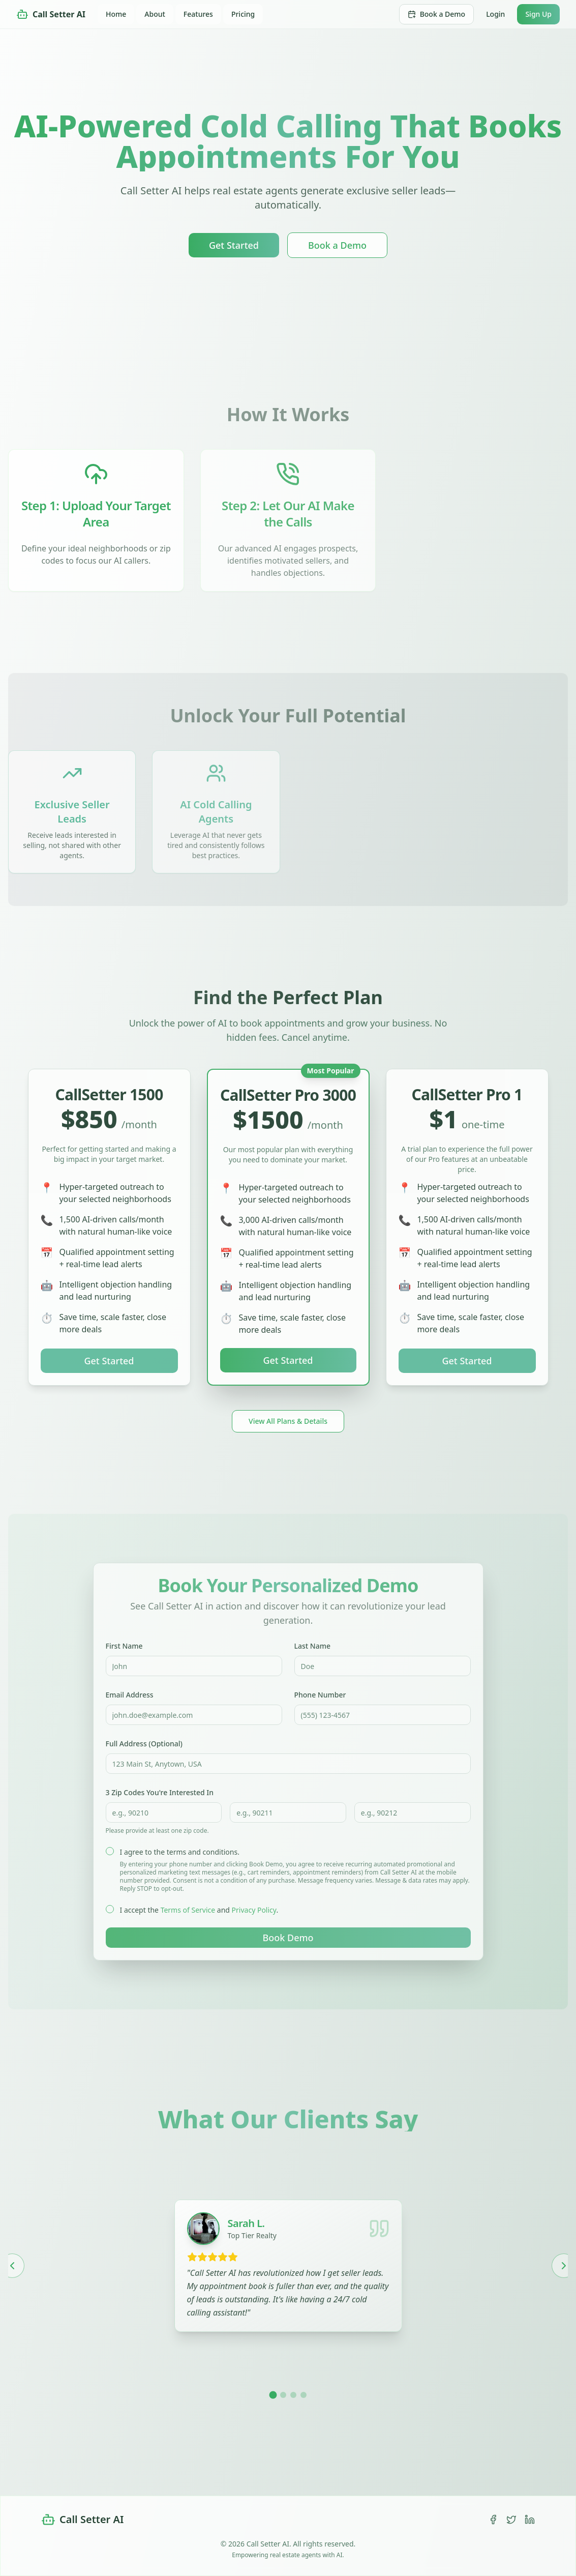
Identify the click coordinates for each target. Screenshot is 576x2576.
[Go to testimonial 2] (283, 2395)
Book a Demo (436, 14)
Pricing (243, 14)
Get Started (234, 245)
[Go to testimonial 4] (303, 2395)
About (154, 14)
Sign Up (538, 14)
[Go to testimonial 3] (293, 2395)
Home (116, 14)
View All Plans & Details (288, 1421)
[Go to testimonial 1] (273, 2395)
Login (495, 14)
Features (198, 14)
